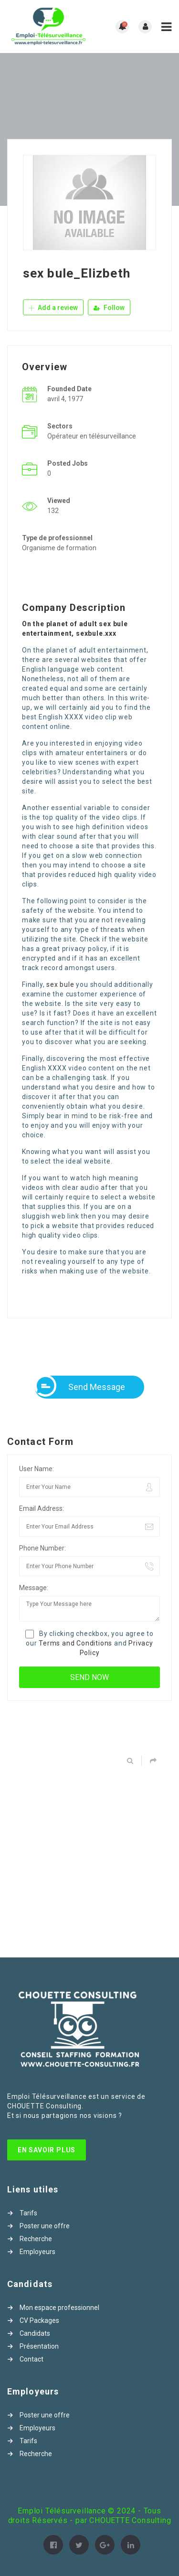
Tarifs (28, 2213)
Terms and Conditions (75, 1643)
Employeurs (37, 2251)
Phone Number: (42, 1548)
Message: (33, 1588)
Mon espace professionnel (59, 2307)
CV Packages (39, 2320)
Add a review (53, 307)
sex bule (60, 984)
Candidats (35, 2333)
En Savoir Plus (46, 2150)
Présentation (39, 2346)
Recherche (36, 2239)
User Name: (36, 1469)
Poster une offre (45, 2226)
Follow (109, 307)
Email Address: (41, 1508)
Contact (31, 2359)
